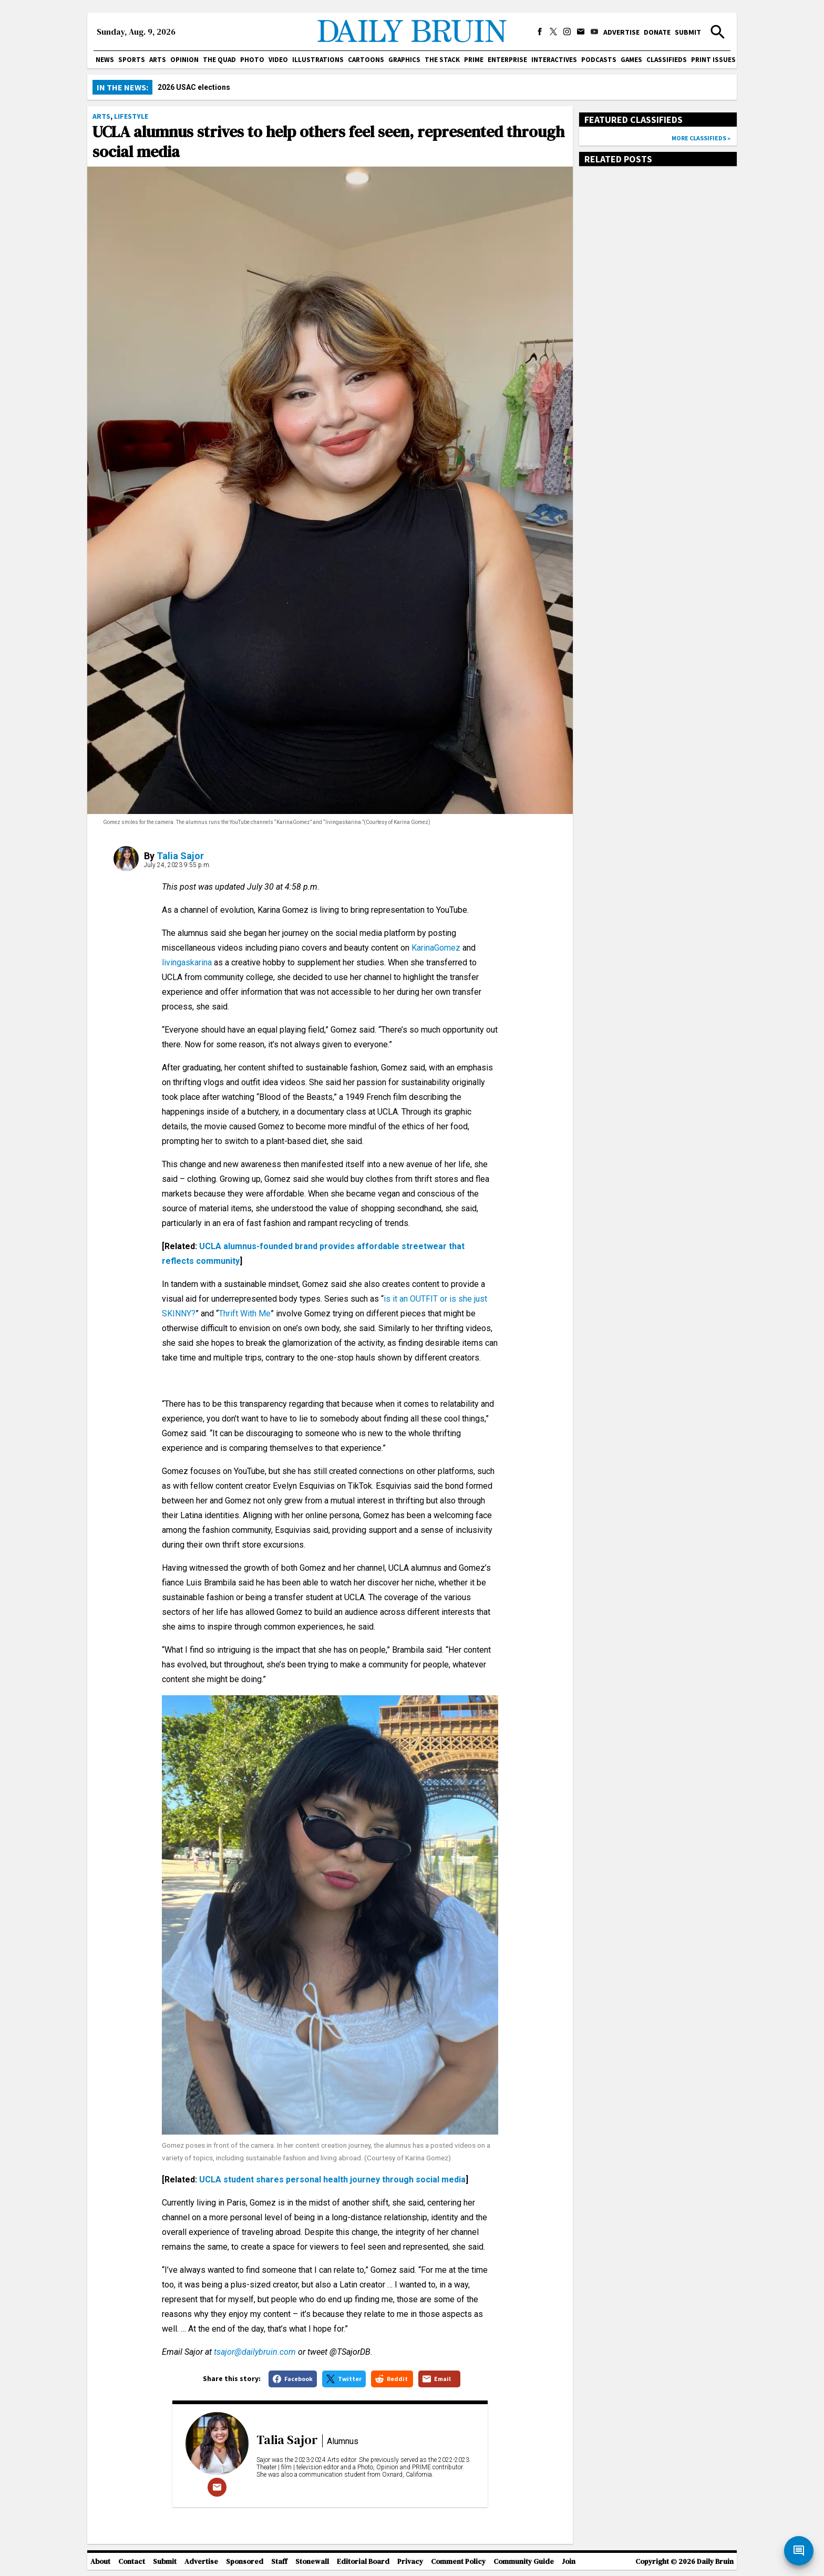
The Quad (219, 59)
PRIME (473, 59)
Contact (131, 2562)
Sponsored (244, 2562)
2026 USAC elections (194, 87)
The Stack (442, 59)
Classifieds (666, 59)
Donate (657, 32)
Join (568, 2562)
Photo (252, 59)
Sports (131, 59)
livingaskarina (187, 962)
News (105, 59)
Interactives (554, 59)
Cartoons (366, 59)
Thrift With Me (245, 1313)
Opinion (184, 59)
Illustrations (318, 59)
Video (278, 59)
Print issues (713, 59)
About (100, 2562)
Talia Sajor (180, 855)
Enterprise (507, 59)
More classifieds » (701, 138)
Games (631, 59)
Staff (279, 2562)
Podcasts (598, 59)
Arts (157, 59)
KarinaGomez (435, 948)
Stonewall (312, 2562)
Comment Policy (458, 2562)
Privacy (410, 2562)
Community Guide (523, 2562)
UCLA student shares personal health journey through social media (332, 2180)
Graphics (404, 59)
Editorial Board (363, 2562)
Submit (688, 32)
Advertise (621, 32)
